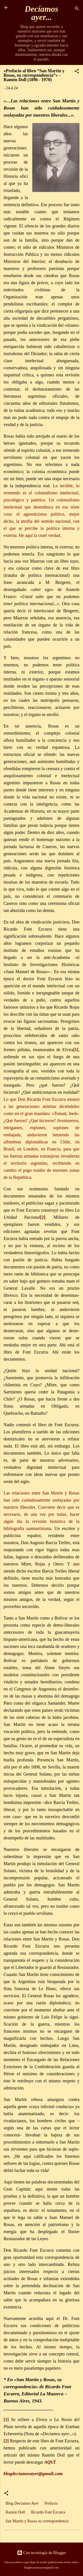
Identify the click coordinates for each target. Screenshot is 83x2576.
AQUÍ (50, 2462)
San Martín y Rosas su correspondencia (37, 2521)
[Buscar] (76, 9)
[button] (76, 71)
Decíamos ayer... (41, 13)
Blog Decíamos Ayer (22, 2503)
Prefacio (51, 2503)
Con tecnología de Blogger (41, 2553)
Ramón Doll (15, 2512)
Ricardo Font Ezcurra (48, 2512)
